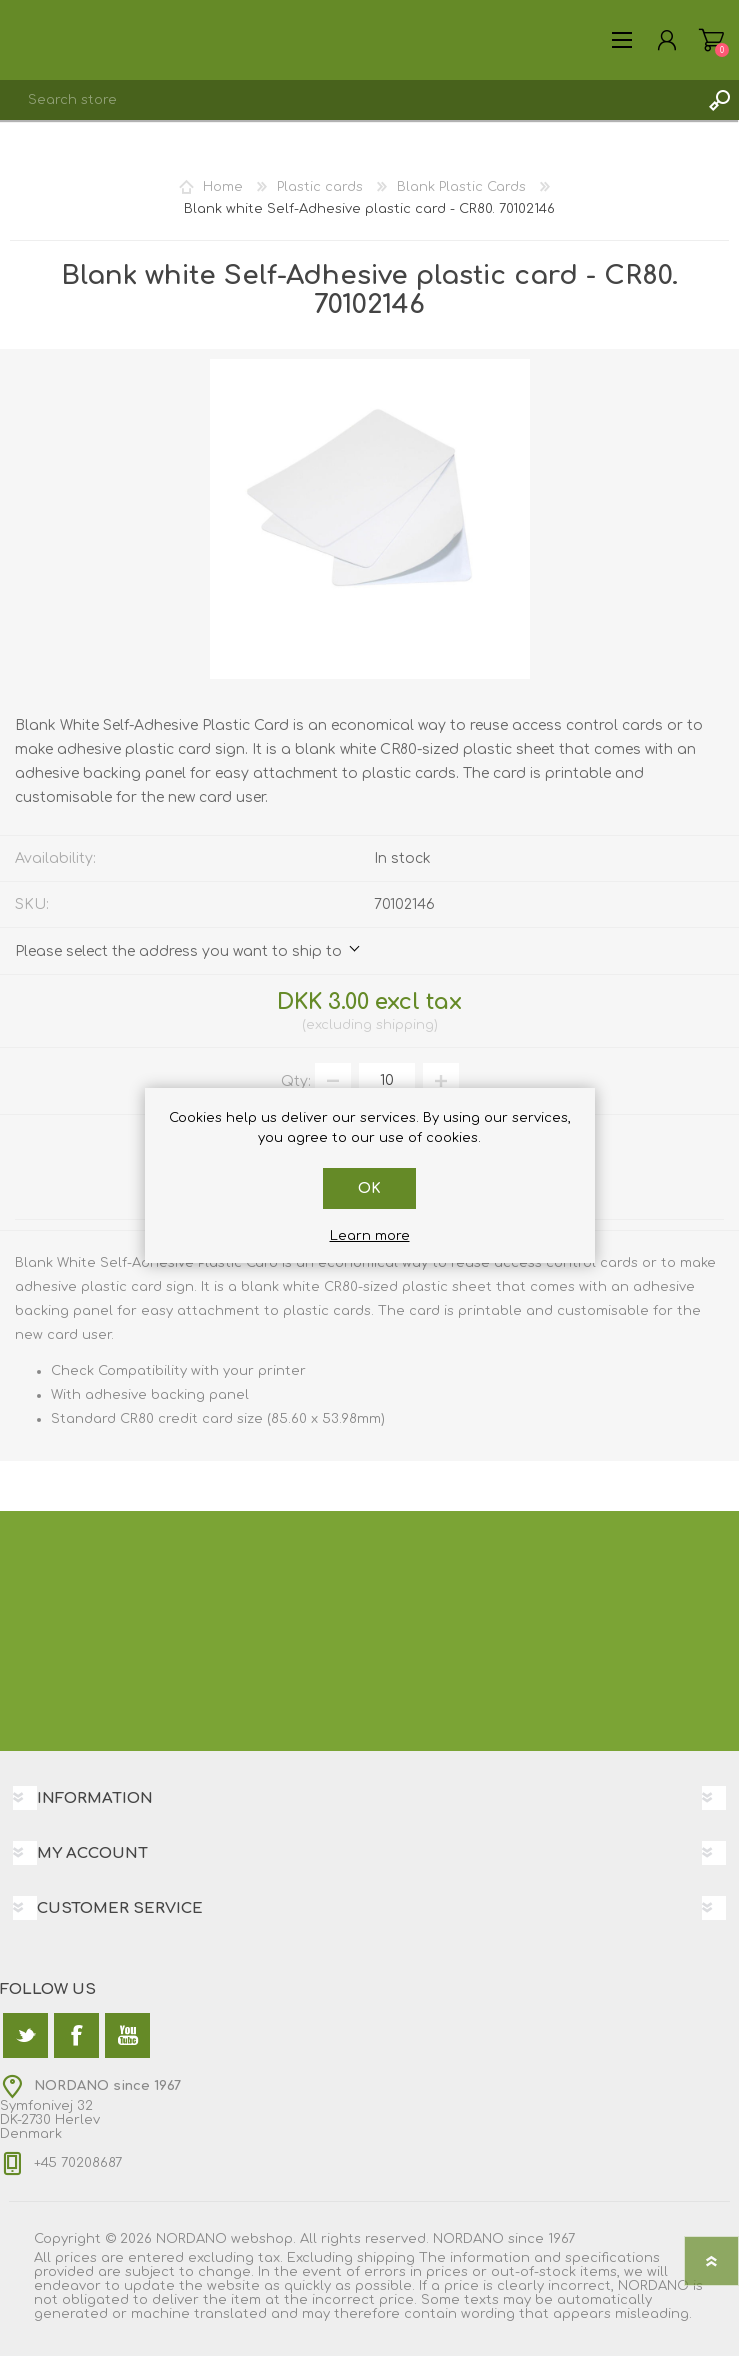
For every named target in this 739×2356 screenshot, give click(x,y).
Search (719, 100)
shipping (405, 1025)
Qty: (296, 1080)
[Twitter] (25, 2035)
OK (369, 1188)
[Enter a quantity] (387, 1081)
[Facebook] (76, 2035)
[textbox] (349, 100)
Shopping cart (711, 40)
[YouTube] (127, 2035)
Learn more (370, 1236)
